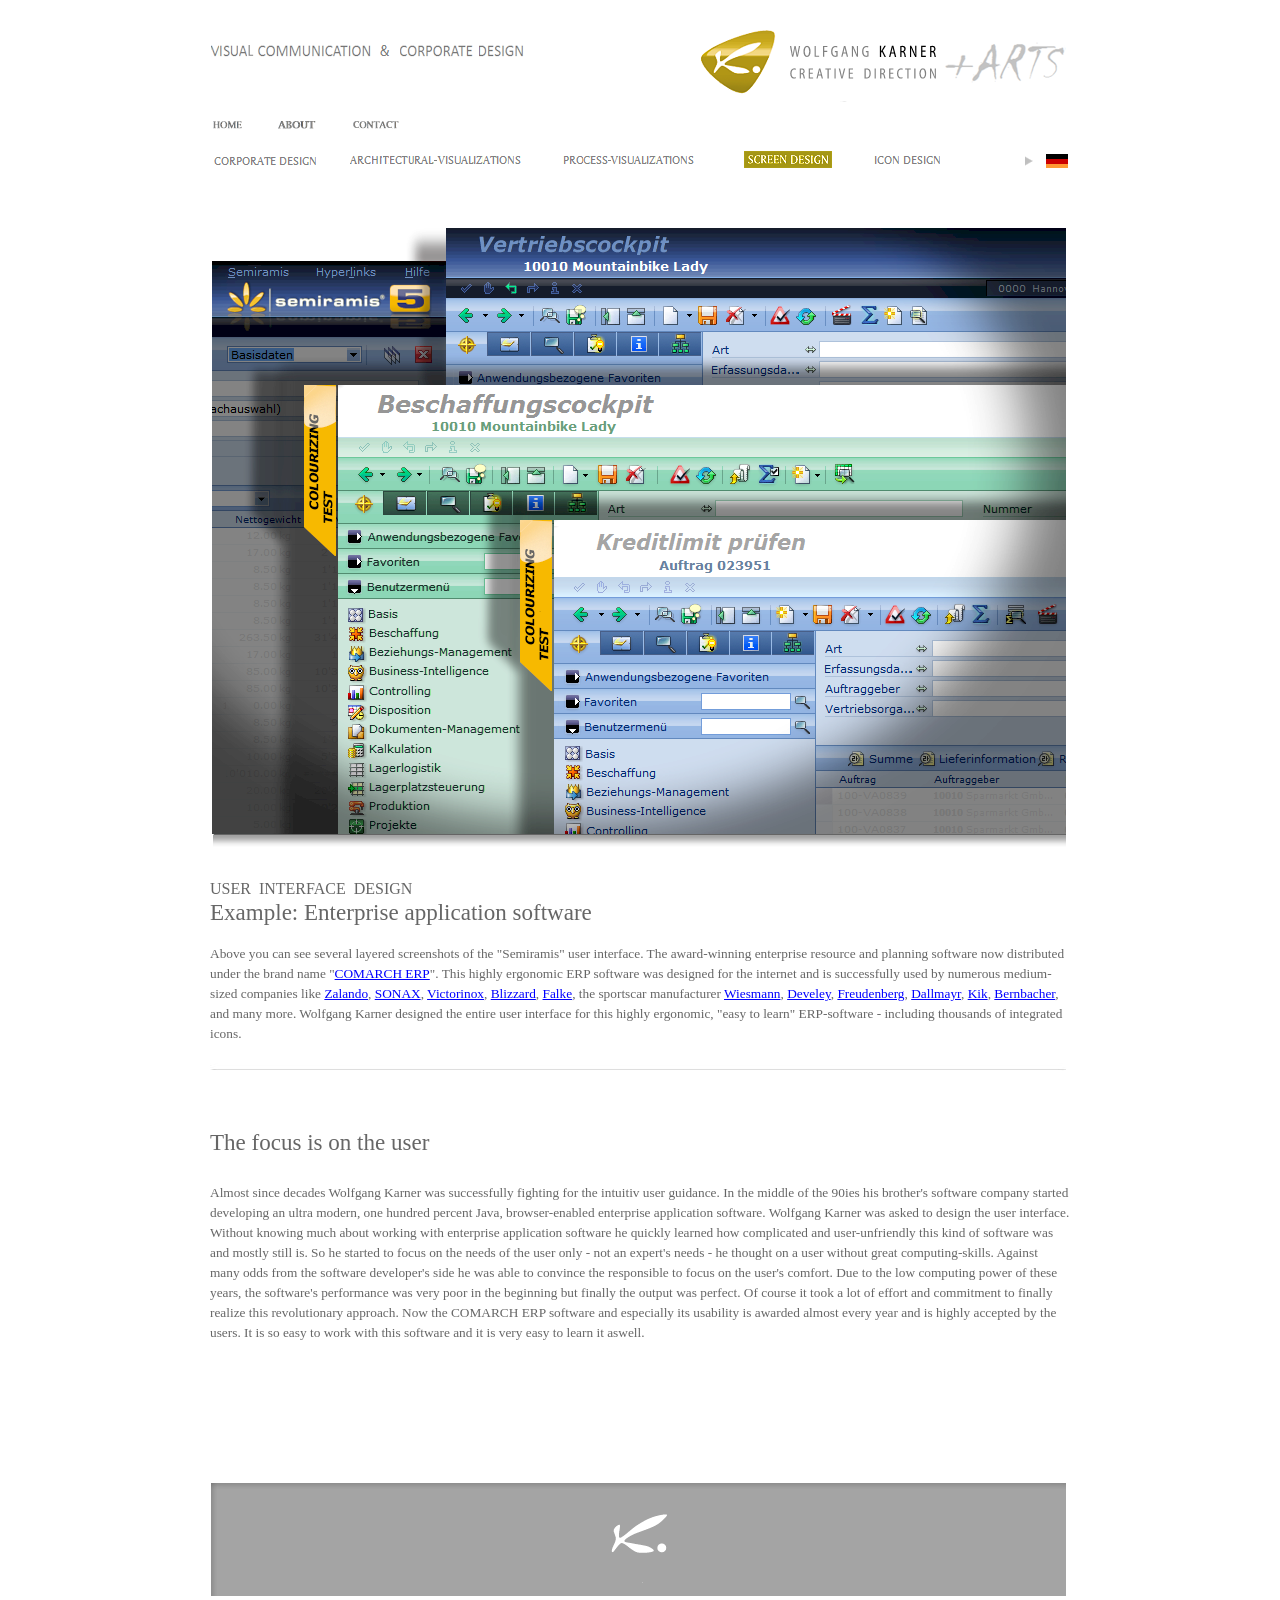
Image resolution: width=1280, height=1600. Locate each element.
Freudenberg (870, 993)
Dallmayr (936, 993)
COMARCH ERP (382, 973)
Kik (978, 993)
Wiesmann (752, 993)
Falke (558, 993)
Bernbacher (1024, 993)
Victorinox (455, 993)
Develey (809, 993)
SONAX (398, 993)
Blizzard (513, 993)
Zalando (346, 993)
